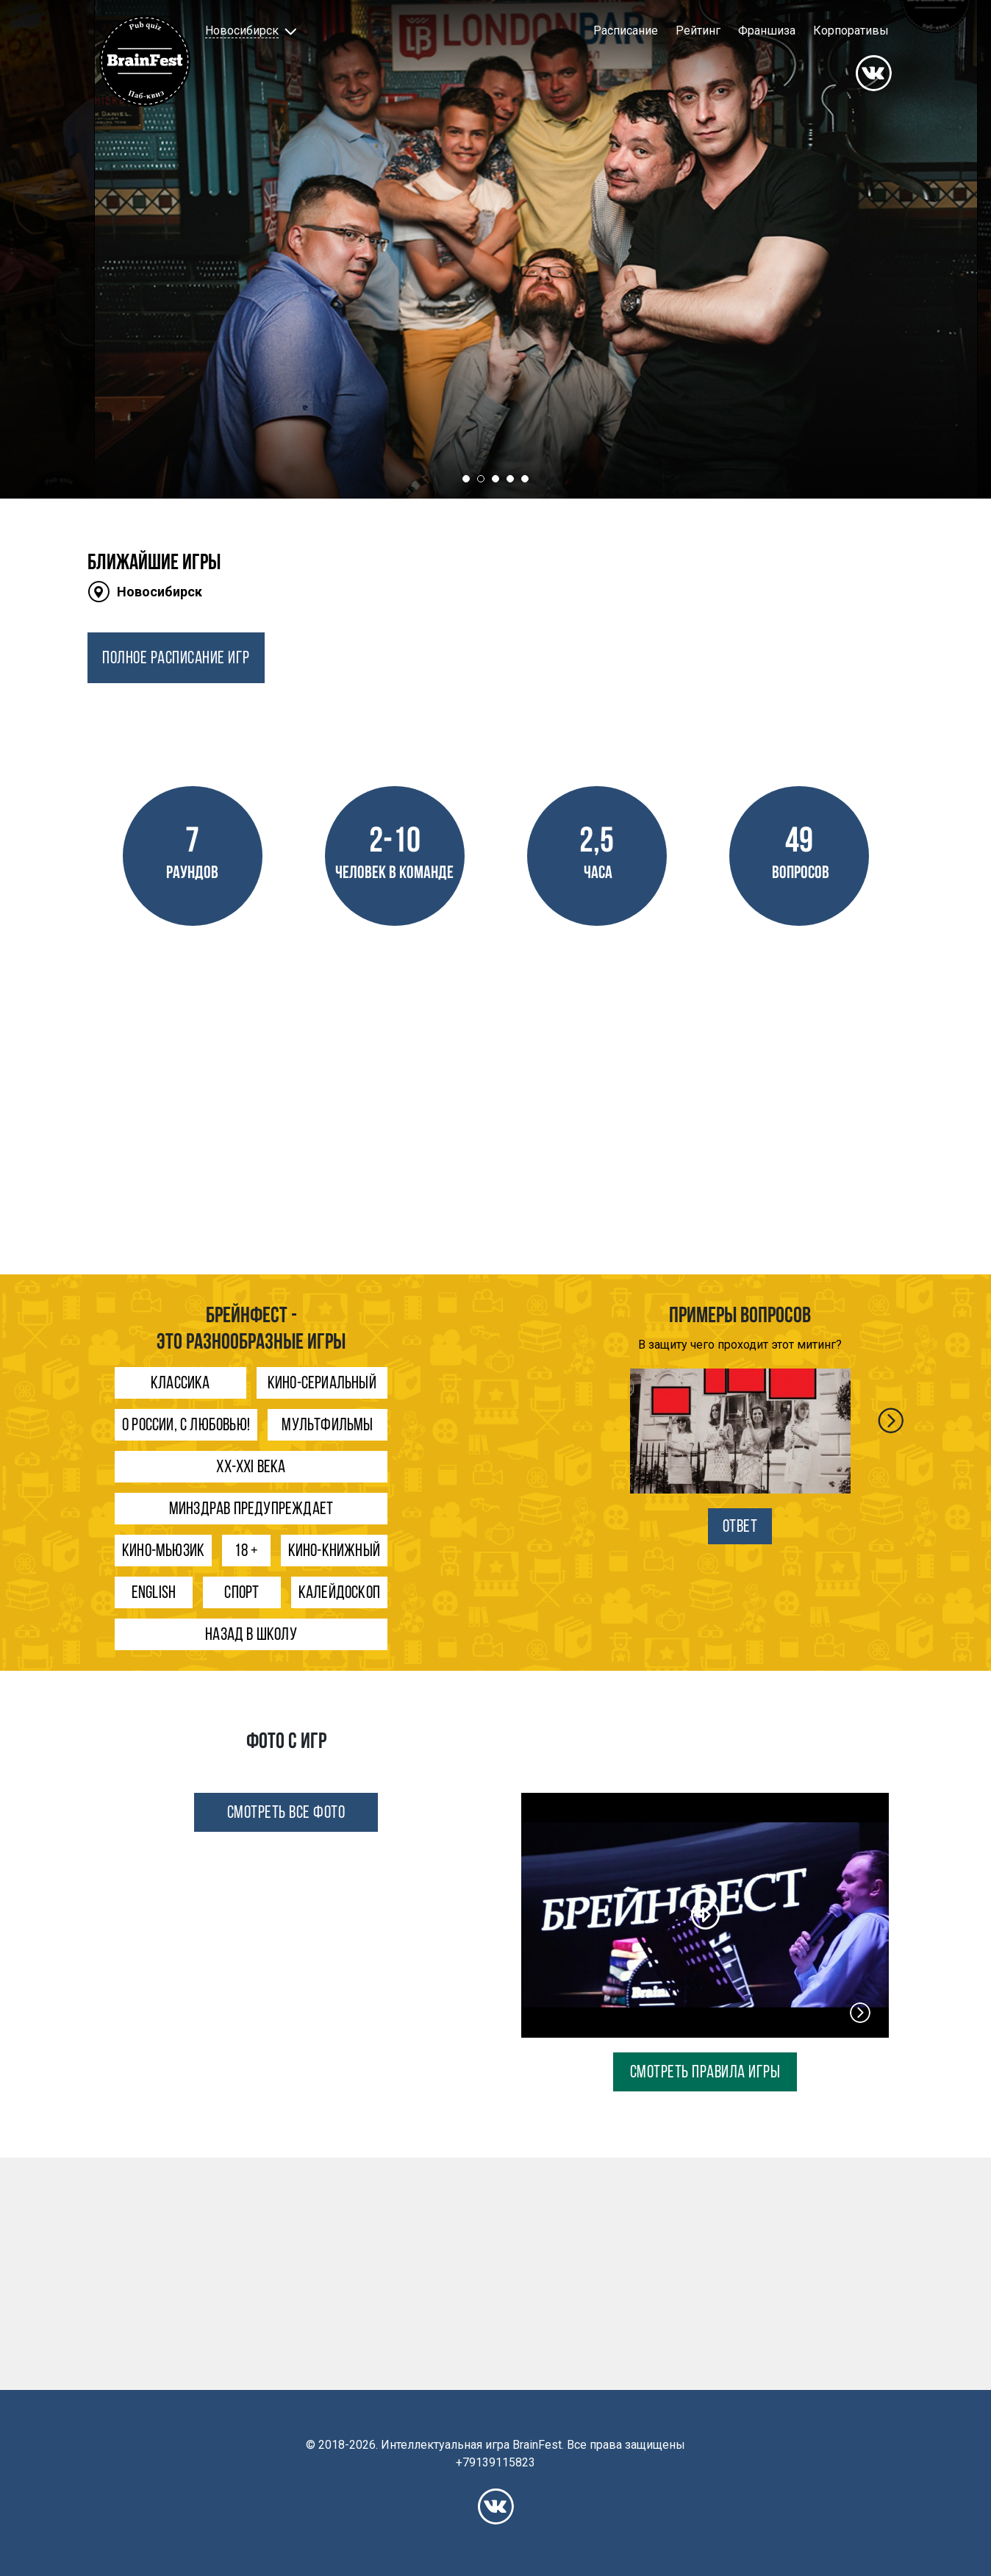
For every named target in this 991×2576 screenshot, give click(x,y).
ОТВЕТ (740, 1527)
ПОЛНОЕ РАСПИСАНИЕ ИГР (176, 659)
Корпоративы (851, 31)
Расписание (625, 31)
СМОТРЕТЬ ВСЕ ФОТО (286, 1813)
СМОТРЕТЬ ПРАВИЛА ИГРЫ (705, 2073)
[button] (249, 31)
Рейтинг (698, 31)
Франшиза (766, 31)
